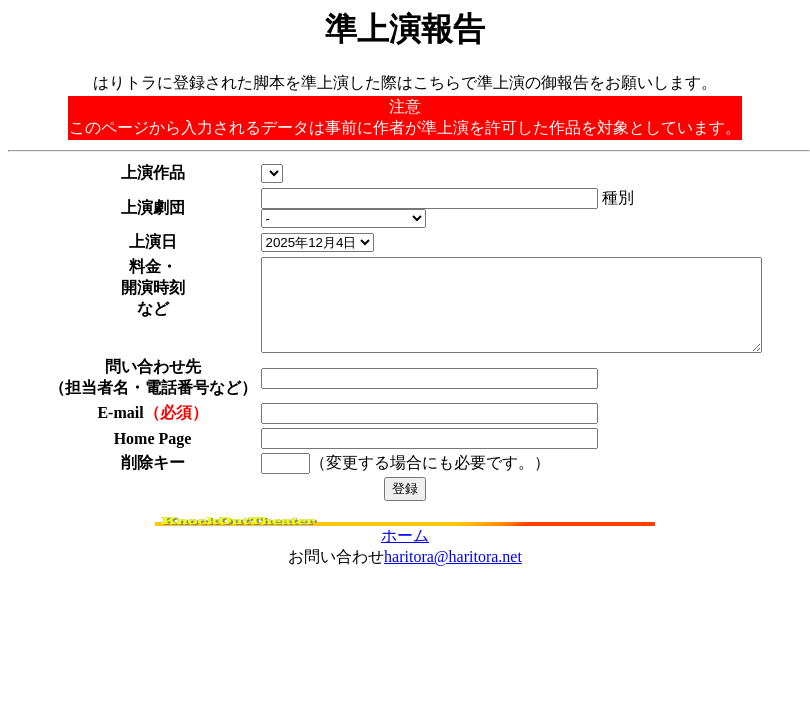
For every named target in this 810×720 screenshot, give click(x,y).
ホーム (405, 534)
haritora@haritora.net (453, 555)
